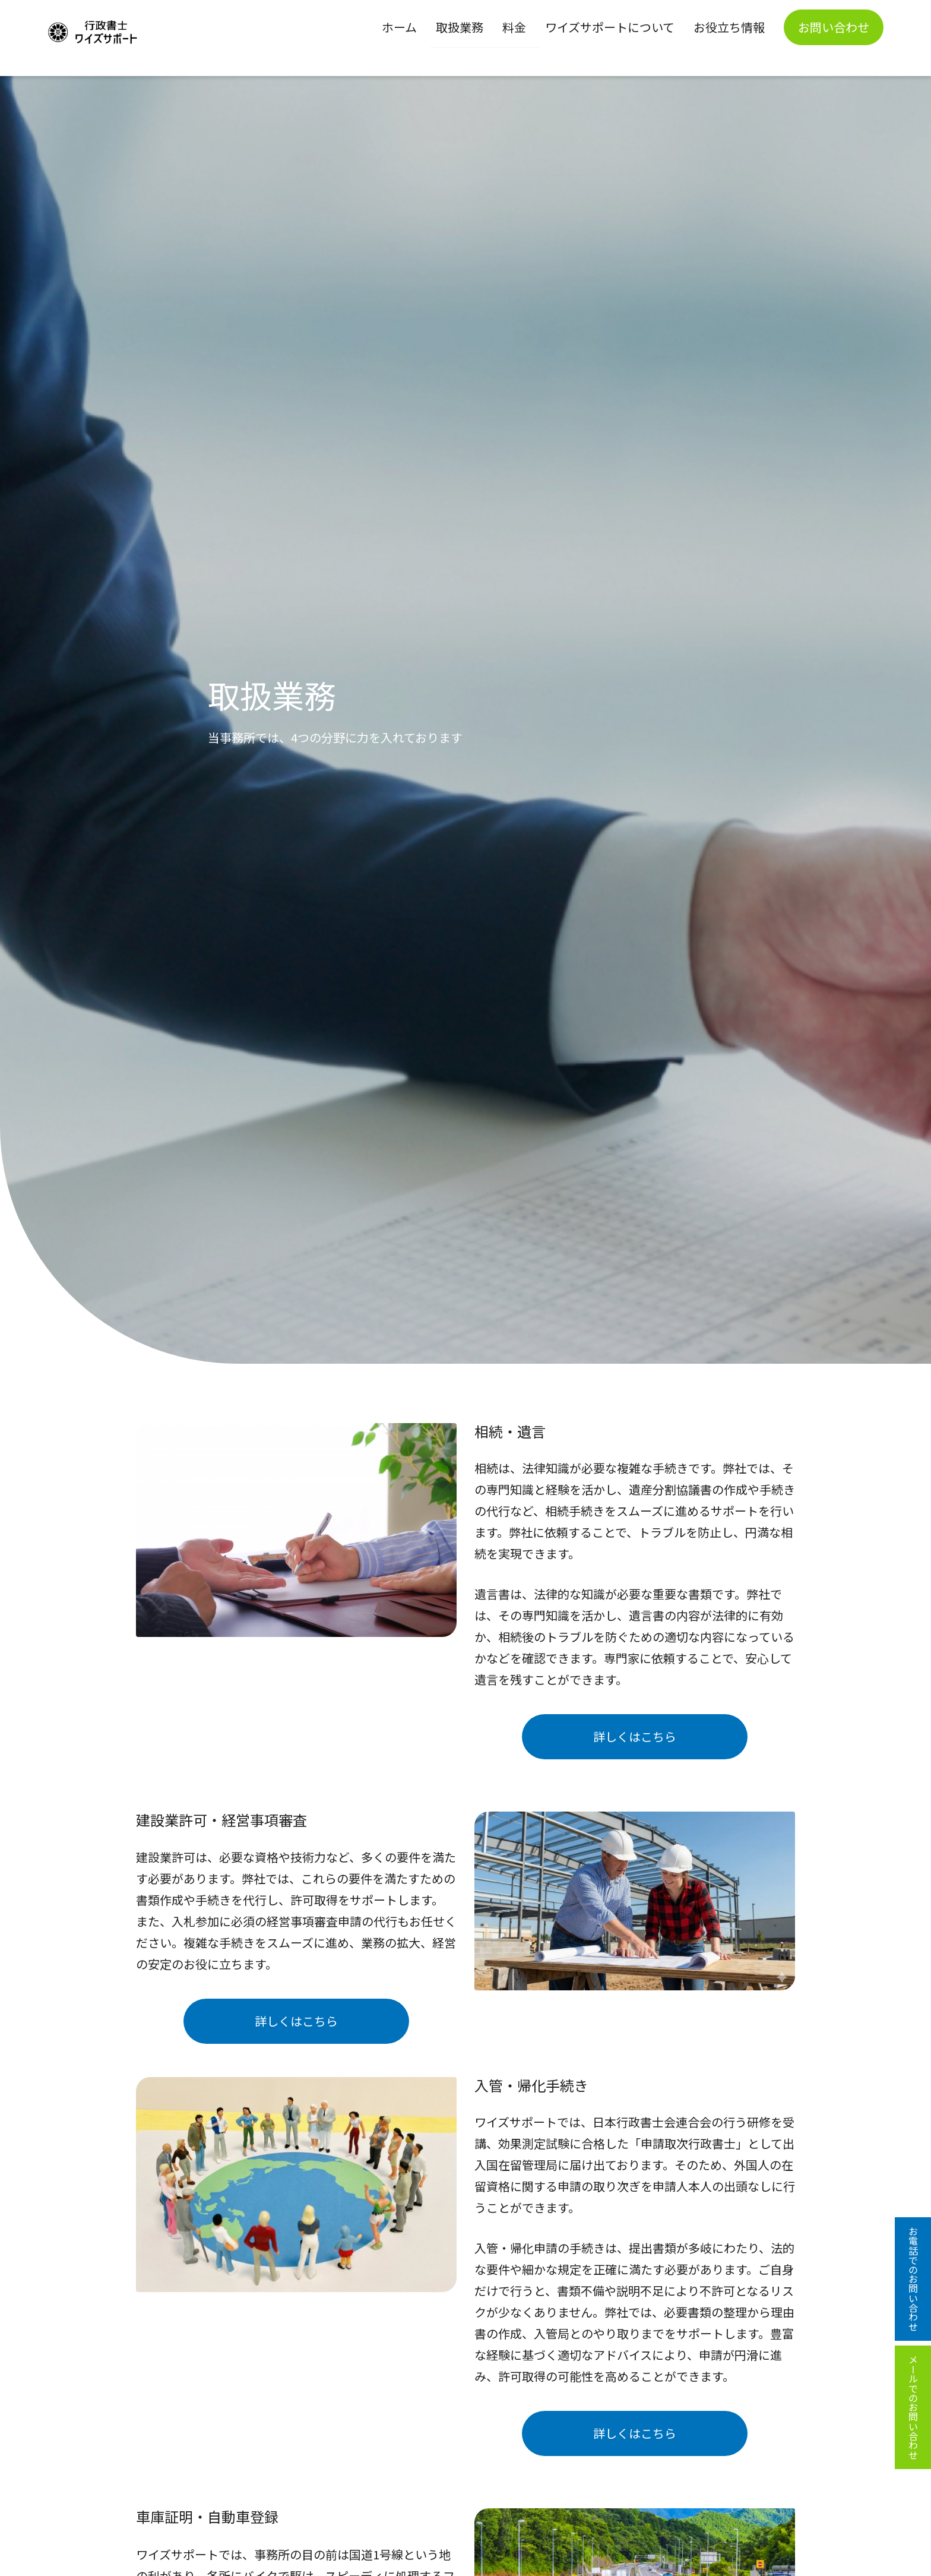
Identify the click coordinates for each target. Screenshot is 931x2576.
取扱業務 (459, 27)
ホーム (399, 27)
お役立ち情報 (729, 27)
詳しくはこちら (634, 1736)
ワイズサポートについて (609, 27)
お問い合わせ (833, 27)
